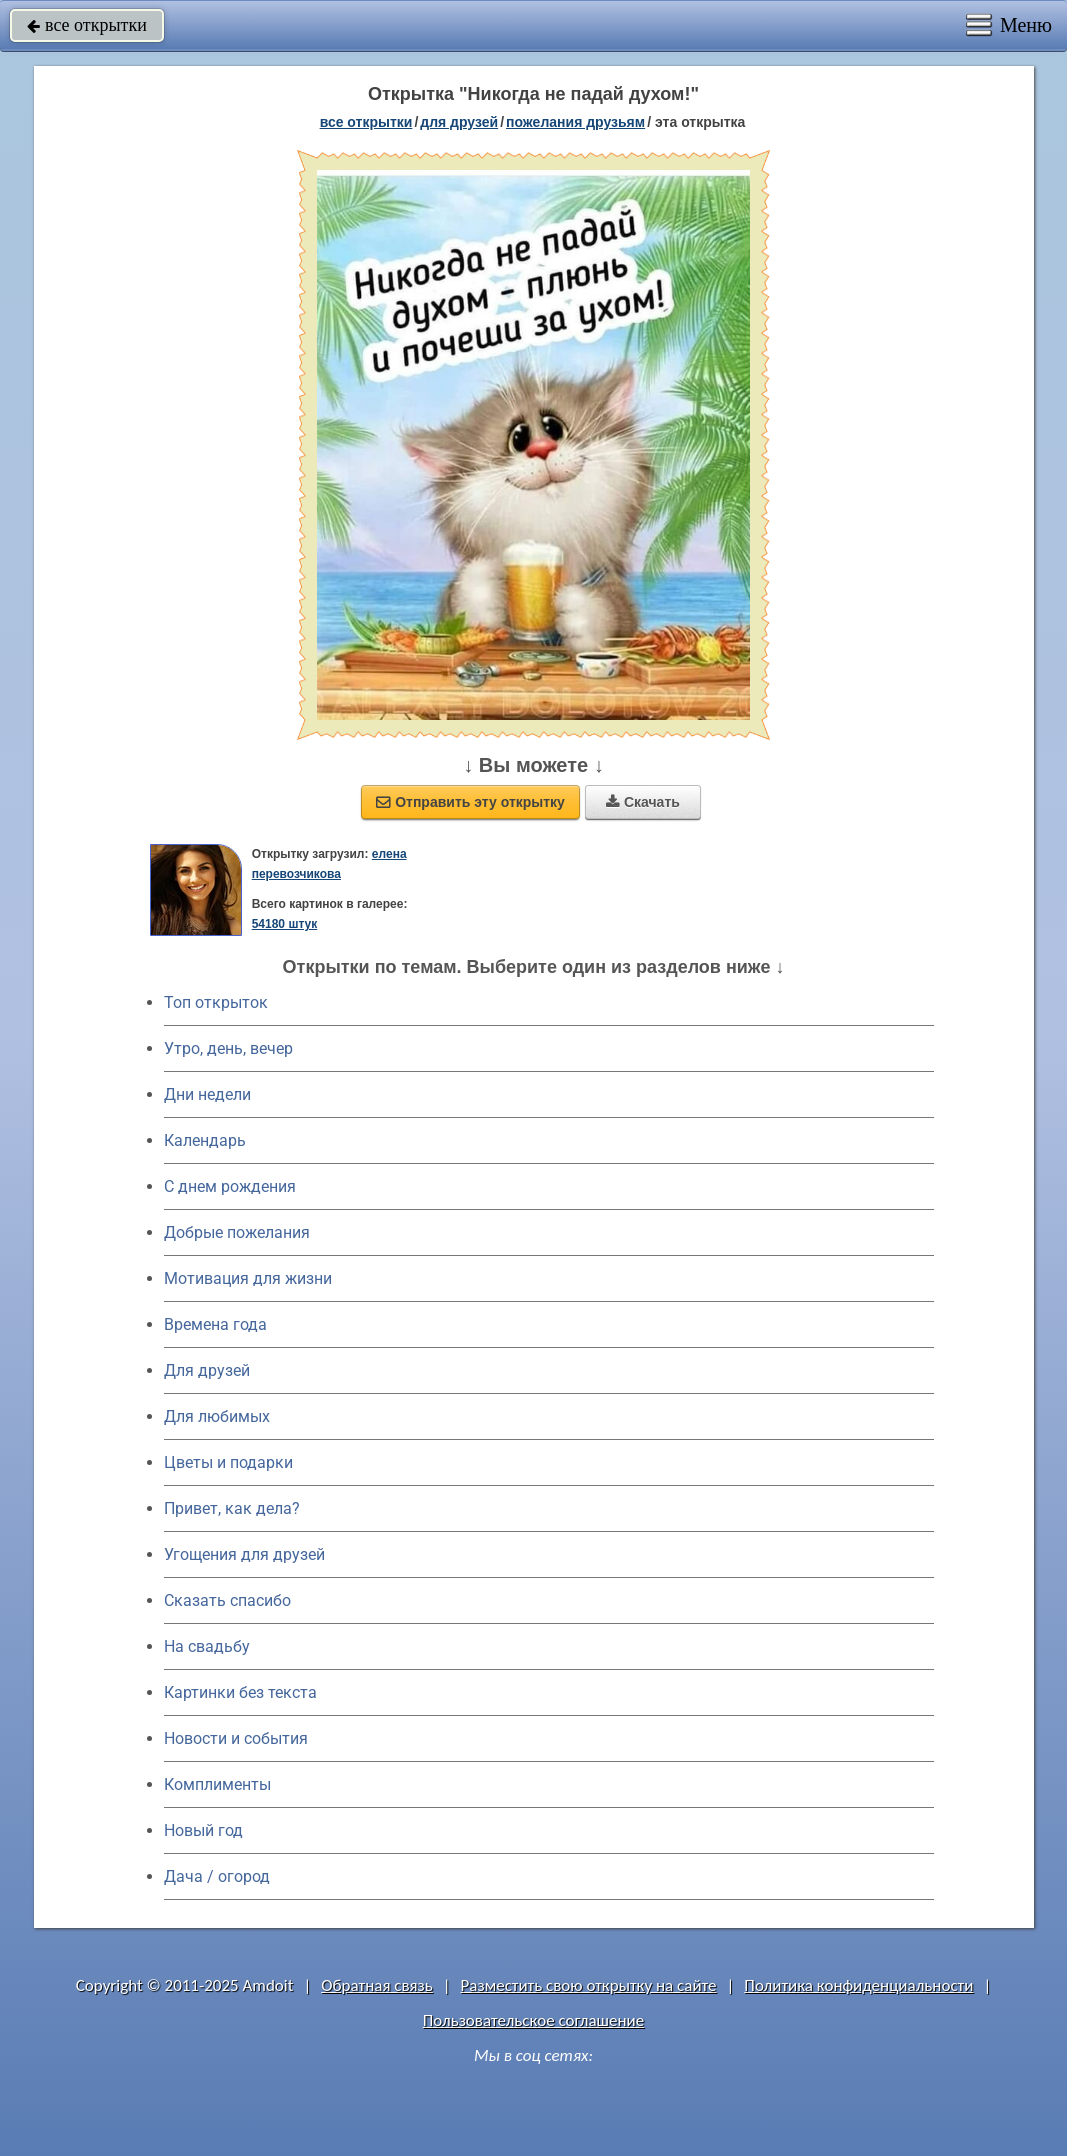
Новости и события (236, 1738)
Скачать (643, 802)
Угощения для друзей (244, 1554)
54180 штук (285, 924)
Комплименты (217, 1784)
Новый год (203, 1830)
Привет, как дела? (232, 1508)
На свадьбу (207, 1646)
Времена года (215, 1324)
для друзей (459, 122)
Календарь (205, 1140)
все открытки (87, 25)
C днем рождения (230, 1186)
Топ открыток (216, 1002)
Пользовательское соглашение (533, 2020)
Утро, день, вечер (228, 1048)
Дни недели (207, 1094)
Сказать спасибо (227, 1600)
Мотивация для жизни (248, 1278)
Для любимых (217, 1416)
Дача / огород (217, 1876)
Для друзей (207, 1370)
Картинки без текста (240, 1692)
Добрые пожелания (237, 1232)
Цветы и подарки (228, 1462)
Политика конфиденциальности (858, 1985)
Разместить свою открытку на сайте (589, 1985)
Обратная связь (377, 1985)
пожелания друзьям (575, 122)
